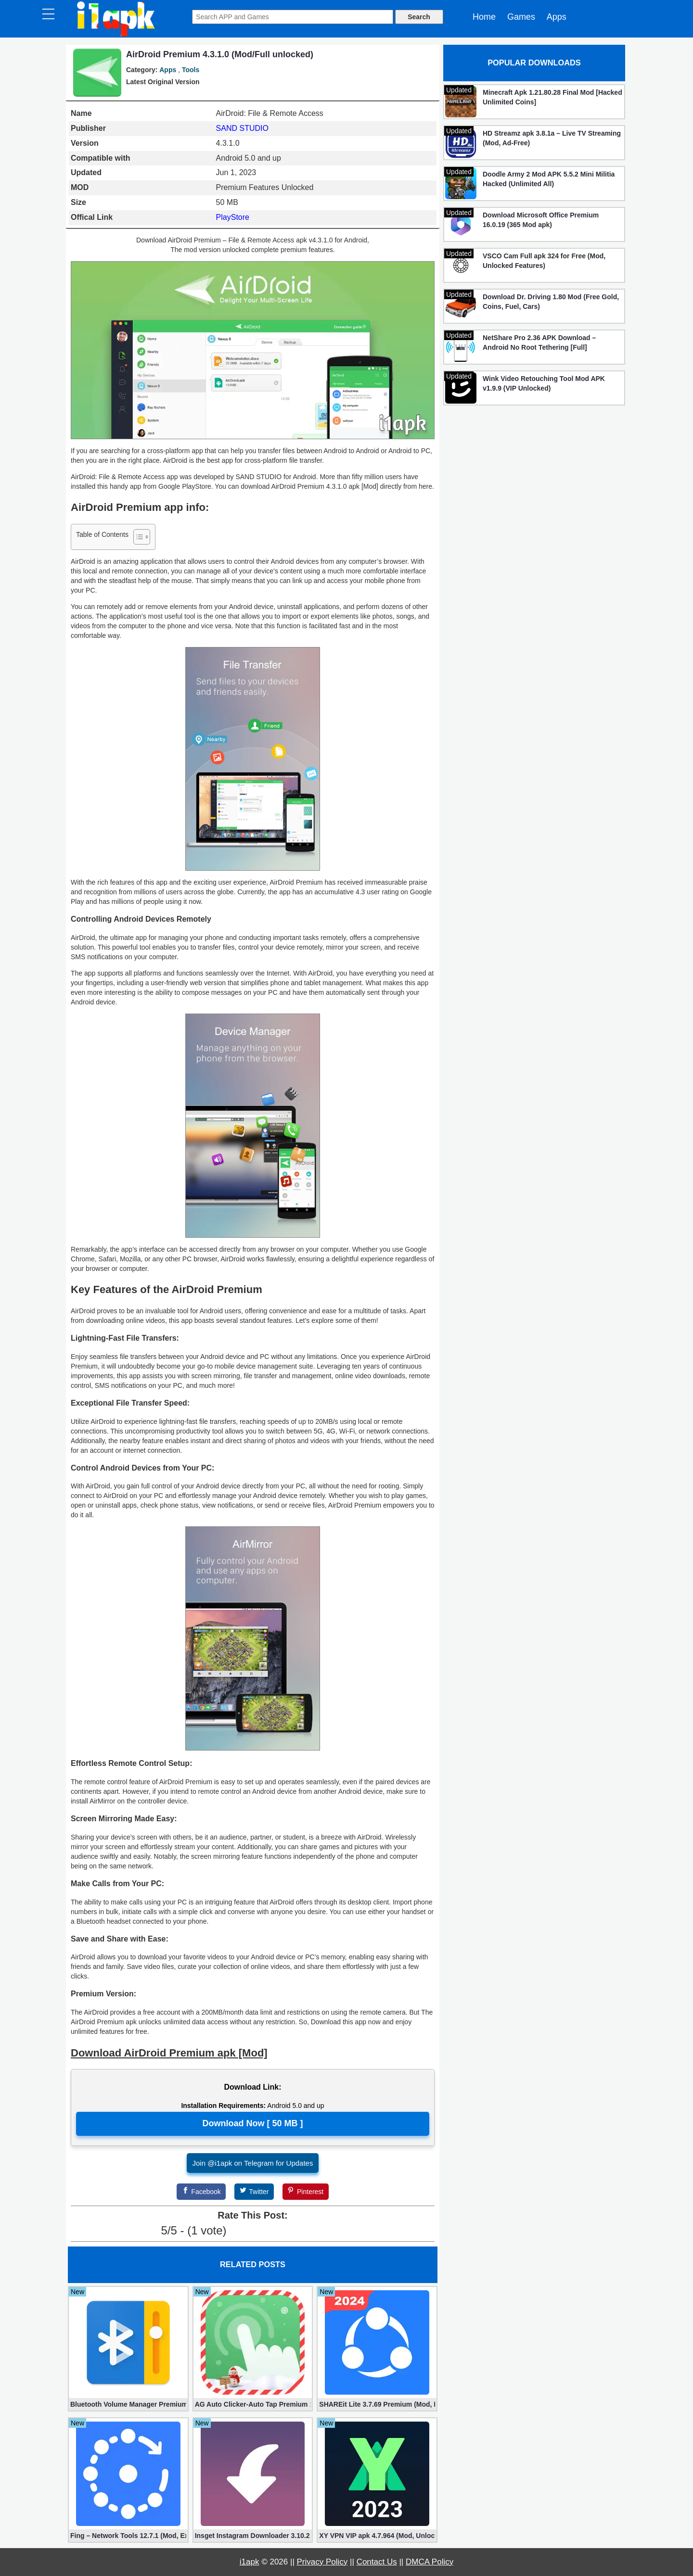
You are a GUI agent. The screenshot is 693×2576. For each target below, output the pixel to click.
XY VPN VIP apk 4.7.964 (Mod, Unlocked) (377, 2535)
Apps (556, 17)
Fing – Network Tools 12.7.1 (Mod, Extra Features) (128, 2535)
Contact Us (377, 2561)
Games (521, 17)
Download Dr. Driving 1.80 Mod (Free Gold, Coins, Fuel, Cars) (551, 301)
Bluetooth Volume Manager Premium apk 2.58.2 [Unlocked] (128, 2404)
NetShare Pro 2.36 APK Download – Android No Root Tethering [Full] (539, 342)
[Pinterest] (305, 2191)
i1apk (249, 2561)
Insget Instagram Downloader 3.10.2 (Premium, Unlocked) (253, 2535)
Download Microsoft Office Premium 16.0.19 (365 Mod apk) (541, 219)
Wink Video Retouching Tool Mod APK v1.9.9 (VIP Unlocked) (544, 383)
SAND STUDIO (242, 128)
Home (484, 17)
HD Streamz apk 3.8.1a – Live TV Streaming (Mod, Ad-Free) (552, 138)
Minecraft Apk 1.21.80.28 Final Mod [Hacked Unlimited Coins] (552, 97)
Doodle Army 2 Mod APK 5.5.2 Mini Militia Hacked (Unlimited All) (549, 179)
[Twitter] (254, 2191)
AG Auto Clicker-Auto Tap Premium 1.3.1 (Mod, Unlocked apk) (253, 2404)
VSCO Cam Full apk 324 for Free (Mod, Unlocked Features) (544, 260)
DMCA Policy (429, 2561)
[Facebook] (201, 2191)
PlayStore (232, 217)
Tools (190, 70)
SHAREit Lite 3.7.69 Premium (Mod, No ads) (377, 2404)
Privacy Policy (322, 2561)
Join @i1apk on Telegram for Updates (252, 2163)
